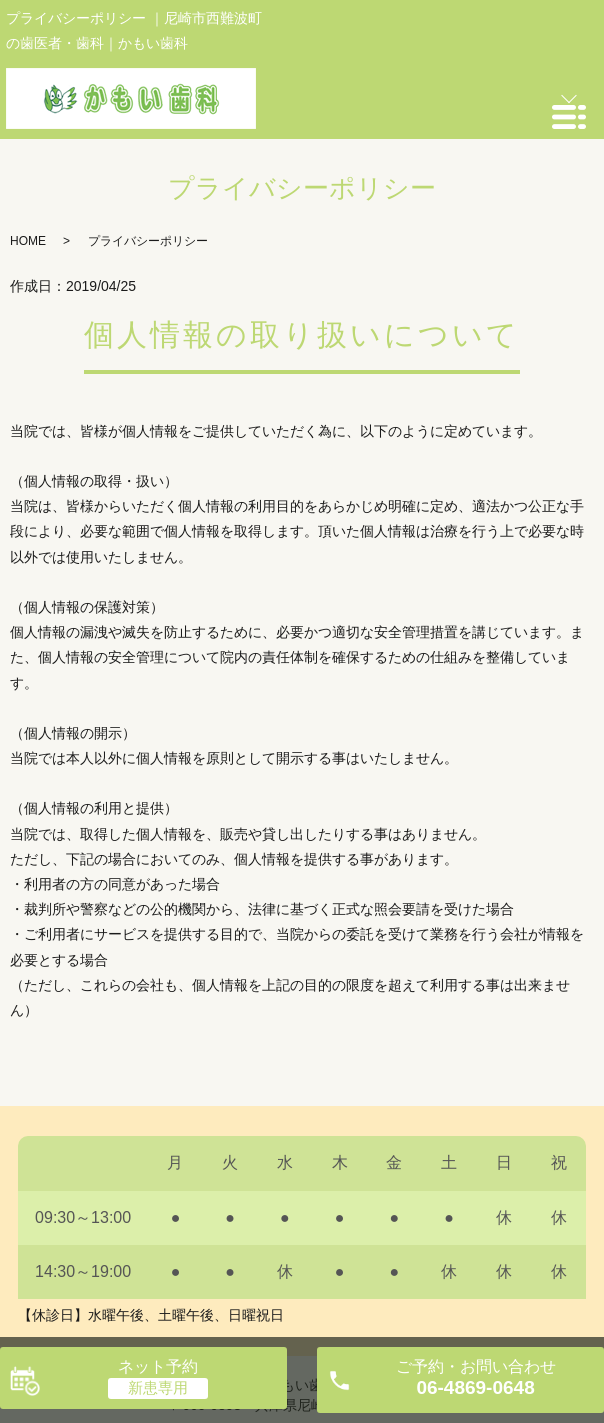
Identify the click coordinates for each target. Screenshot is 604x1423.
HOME (28, 241)
